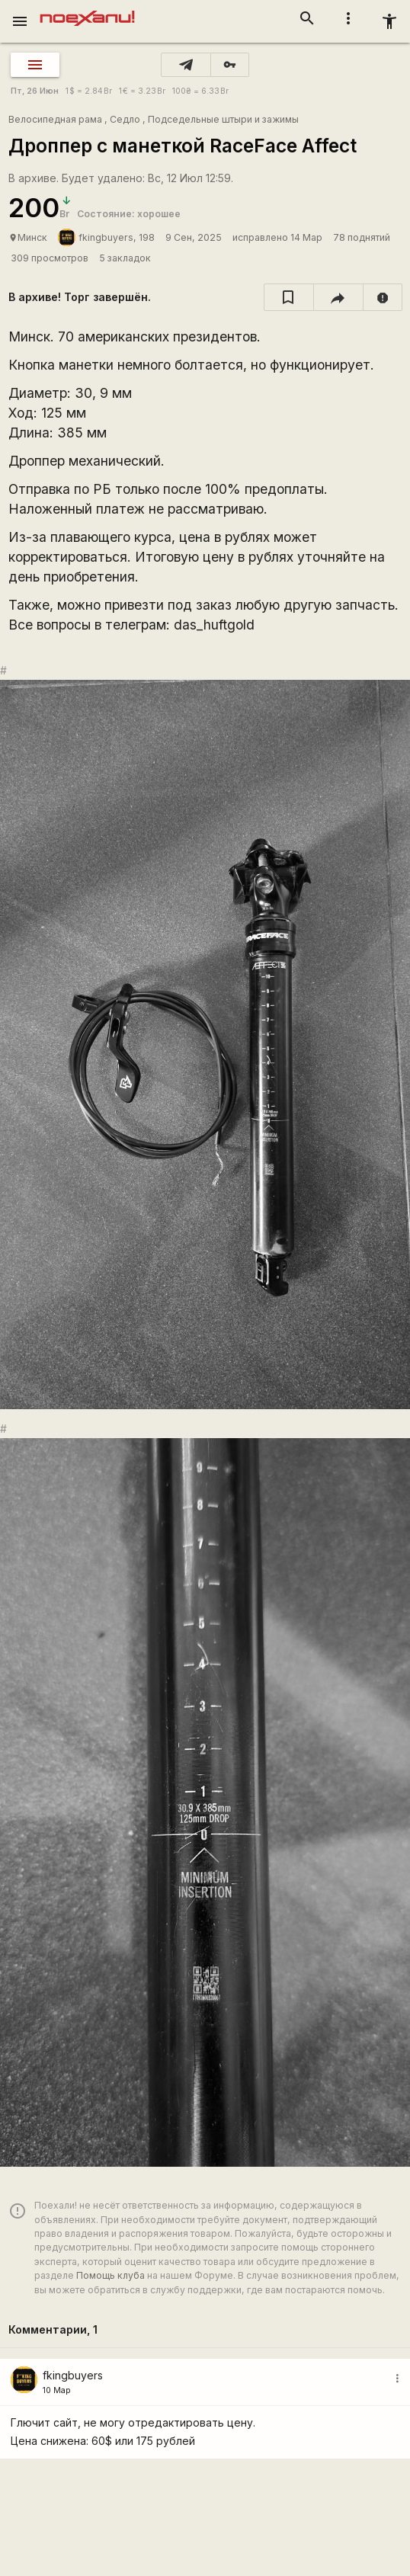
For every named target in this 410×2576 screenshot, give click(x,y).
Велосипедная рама (55, 119)
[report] (383, 297)
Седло (125, 119)
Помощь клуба (110, 2275)
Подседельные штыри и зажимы (223, 119)
